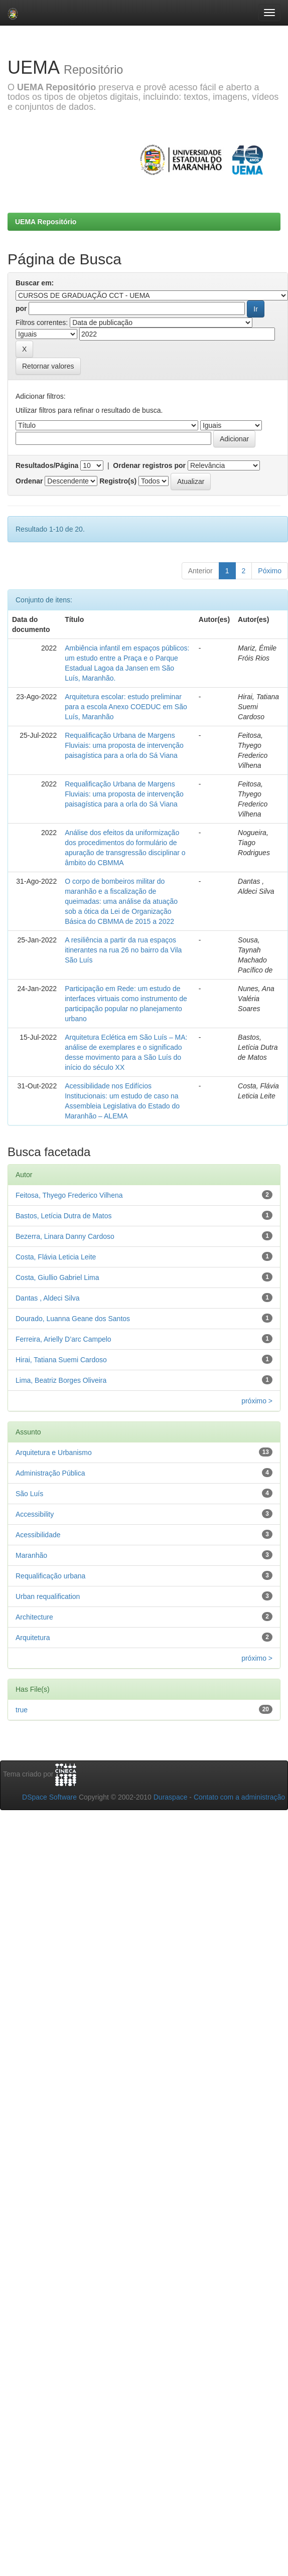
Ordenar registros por (149, 465)
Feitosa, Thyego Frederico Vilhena (69, 1195)
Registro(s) (117, 481)
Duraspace (171, 1797)
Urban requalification (48, 1596)
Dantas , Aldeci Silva (48, 1298)
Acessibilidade (38, 1535)
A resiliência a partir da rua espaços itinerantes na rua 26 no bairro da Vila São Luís (123, 950)
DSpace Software (49, 1797)
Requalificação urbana (50, 1576)
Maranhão (31, 1555)
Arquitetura (33, 1638)
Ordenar (29, 481)
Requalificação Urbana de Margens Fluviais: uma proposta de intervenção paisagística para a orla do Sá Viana (124, 745)
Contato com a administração (239, 1797)
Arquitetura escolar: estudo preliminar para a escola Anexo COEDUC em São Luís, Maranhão (126, 707)
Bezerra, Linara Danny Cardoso (65, 1236)
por (21, 308)
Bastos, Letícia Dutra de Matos (63, 1216)
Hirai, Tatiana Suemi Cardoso (61, 1360)
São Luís (29, 1494)
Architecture (34, 1617)
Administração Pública (50, 1473)
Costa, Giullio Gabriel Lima (57, 1277)
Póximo (269, 571)
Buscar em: (35, 283)
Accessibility (35, 1514)
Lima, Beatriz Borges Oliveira (61, 1380)
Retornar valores (48, 366)
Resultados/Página (47, 465)
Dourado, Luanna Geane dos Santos (73, 1319)
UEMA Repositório (45, 222)
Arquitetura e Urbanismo (54, 1452)
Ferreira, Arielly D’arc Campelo (63, 1339)
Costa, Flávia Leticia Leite (56, 1257)
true (22, 1710)
